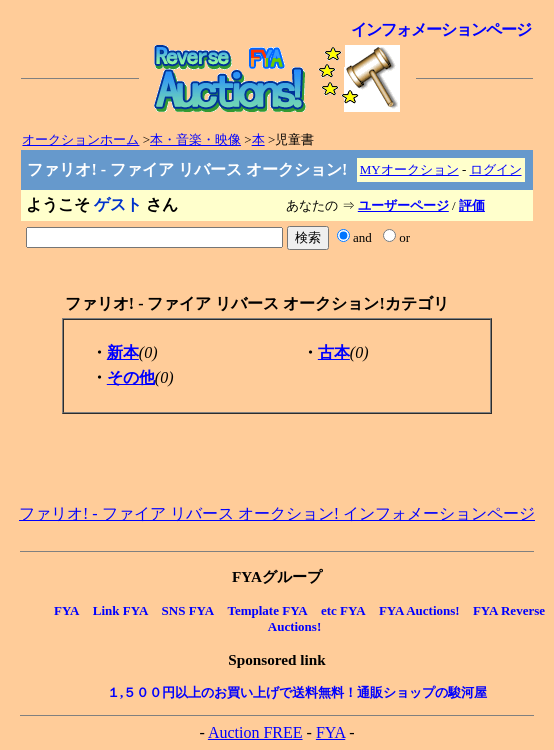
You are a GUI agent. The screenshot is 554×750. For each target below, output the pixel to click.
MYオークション (409, 169)
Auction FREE (255, 732)
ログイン (496, 169)
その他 (131, 377)
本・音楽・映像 (195, 139)
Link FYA (121, 610)
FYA (67, 610)
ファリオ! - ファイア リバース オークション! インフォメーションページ (277, 513)
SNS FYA (188, 610)
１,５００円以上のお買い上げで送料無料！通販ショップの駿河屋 (297, 692)
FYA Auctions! (419, 610)
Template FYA (267, 610)
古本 (334, 352)
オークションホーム (80, 139)
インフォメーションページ (441, 29)
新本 (123, 352)
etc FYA (343, 610)
